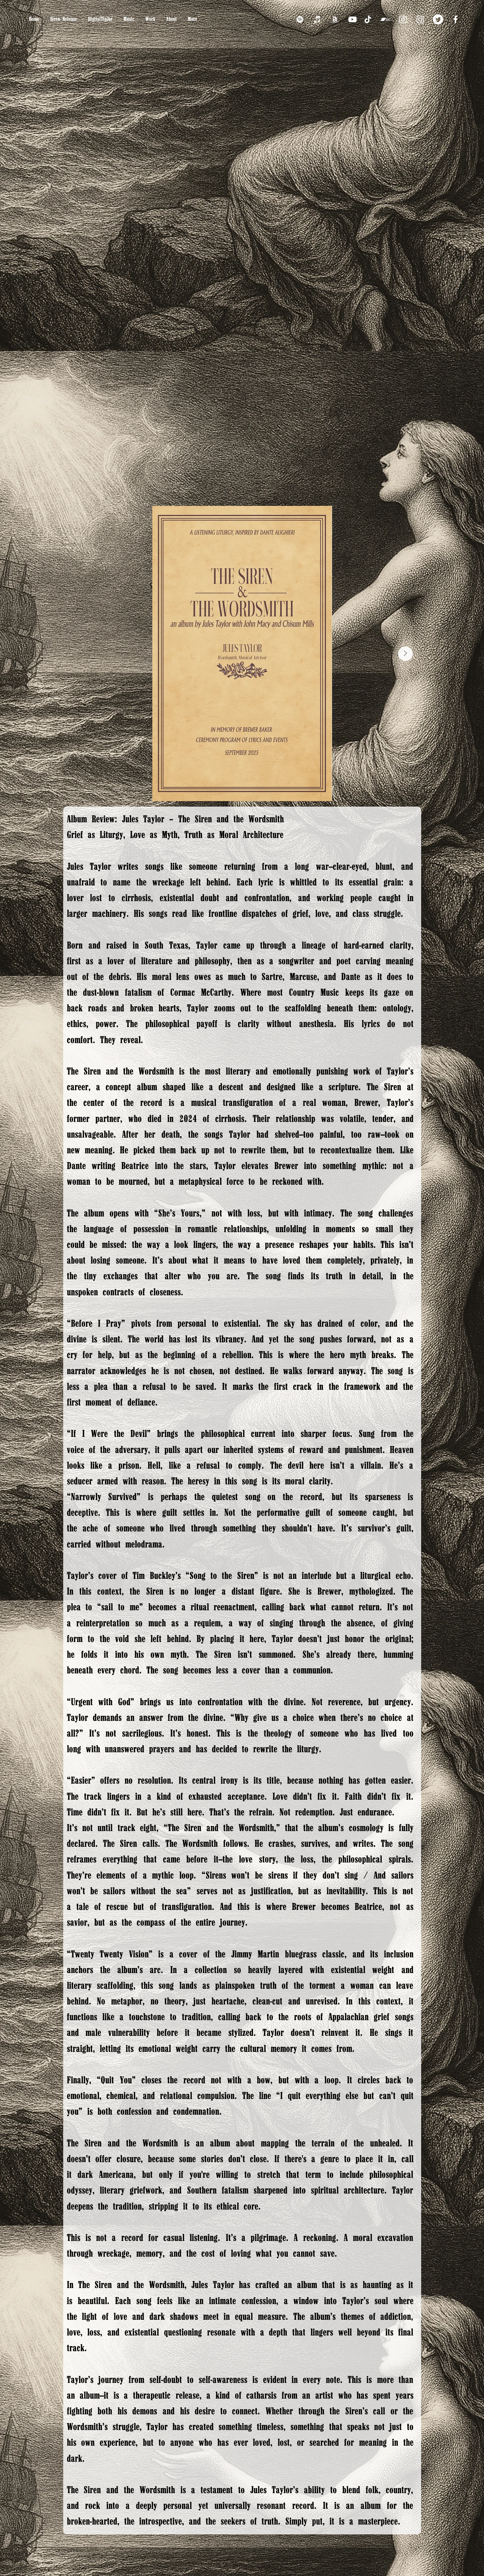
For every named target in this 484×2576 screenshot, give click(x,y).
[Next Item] (405, 653)
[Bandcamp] (385, 19)
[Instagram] (403, 19)
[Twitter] (438, 19)
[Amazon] (335, 19)
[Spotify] (300, 19)
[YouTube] (352, 19)
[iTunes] (317, 19)
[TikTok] (368, 19)
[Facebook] (455, 19)
